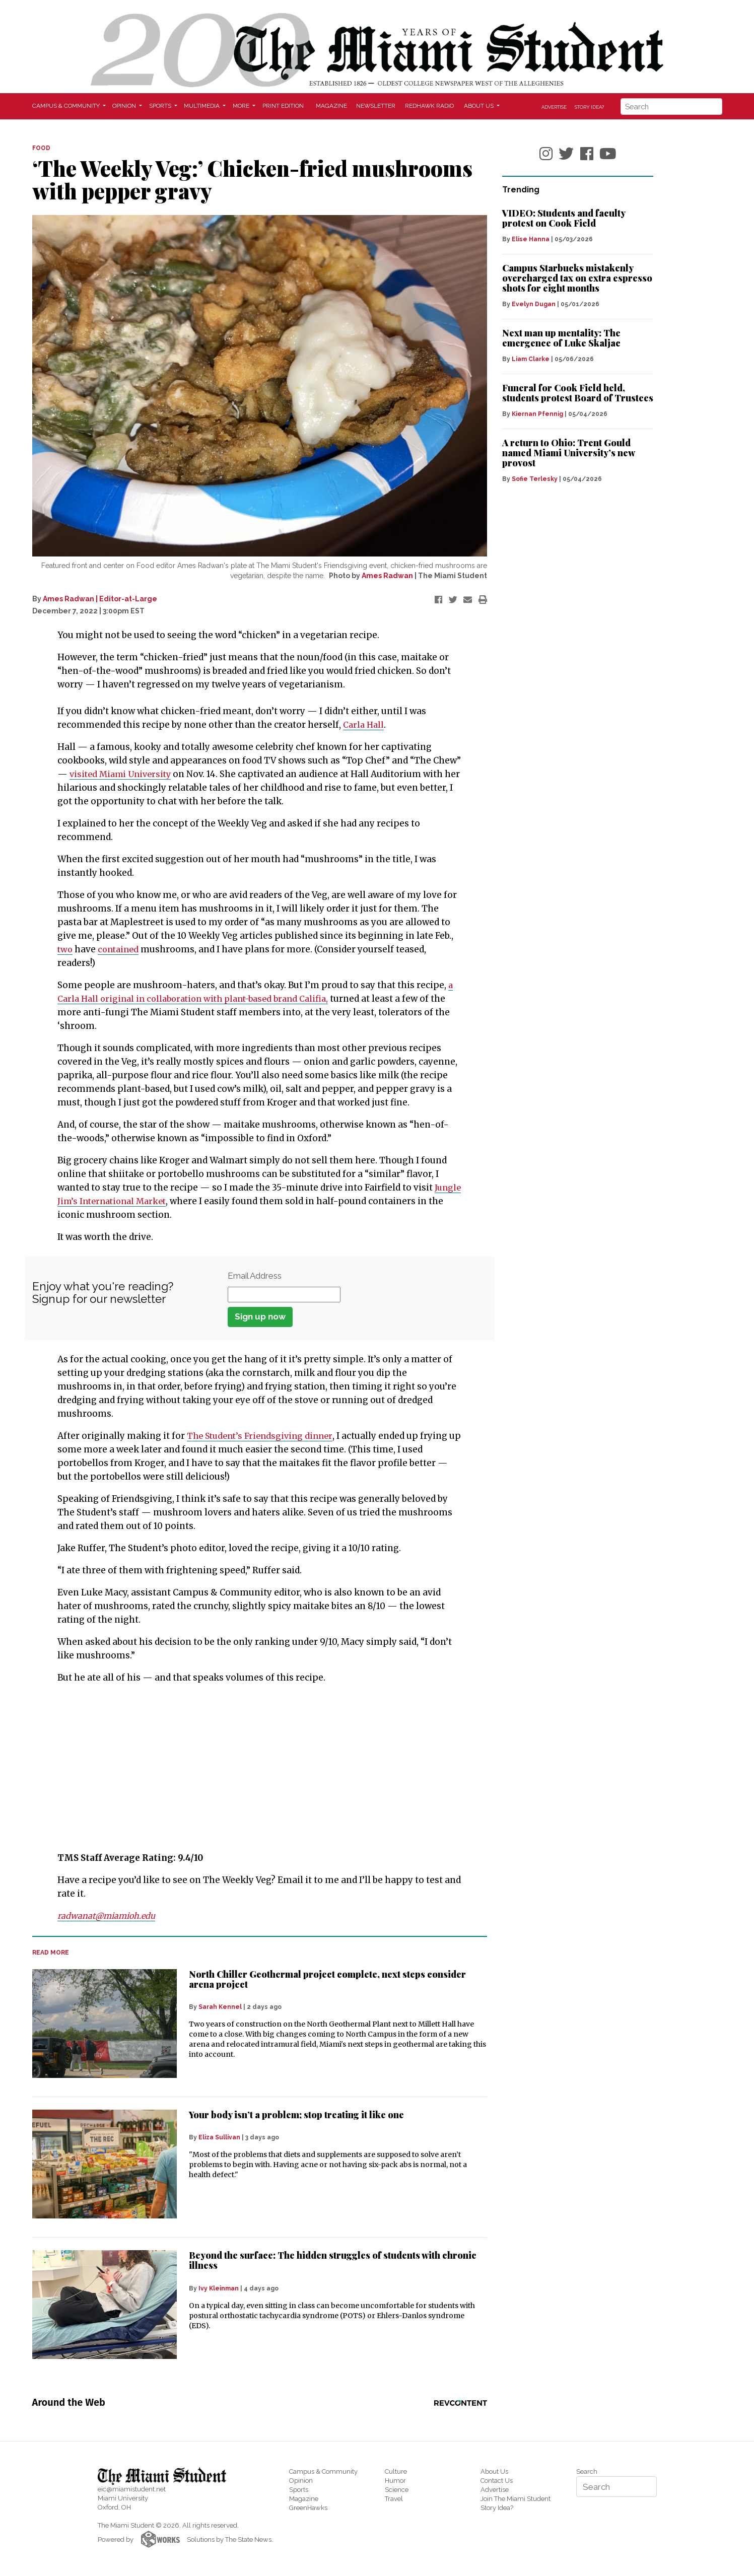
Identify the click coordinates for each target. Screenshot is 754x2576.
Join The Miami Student (516, 2498)
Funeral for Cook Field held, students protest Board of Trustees (577, 393)
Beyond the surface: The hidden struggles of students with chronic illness (332, 2260)
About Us (494, 2471)
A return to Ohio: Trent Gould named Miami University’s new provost (568, 453)
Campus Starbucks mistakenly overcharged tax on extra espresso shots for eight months (577, 278)
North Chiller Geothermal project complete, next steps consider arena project (327, 1979)
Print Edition (283, 105)
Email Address (255, 1276)
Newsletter (375, 105)
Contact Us (497, 2480)
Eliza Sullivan (219, 2137)
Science (396, 2489)
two (65, 949)
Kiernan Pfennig (537, 413)
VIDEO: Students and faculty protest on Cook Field (563, 218)
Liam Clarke (531, 359)
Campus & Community (323, 2471)
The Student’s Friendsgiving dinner (263, 1435)
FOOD (41, 148)
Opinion (301, 2480)
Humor (395, 2480)
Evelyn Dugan (534, 304)
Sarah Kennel (220, 2006)
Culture (396, 2471)
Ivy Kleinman (218, 2288)
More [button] (242, 105)
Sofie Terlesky (535, 478)
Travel (394, 2498)
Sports (298, 2489)
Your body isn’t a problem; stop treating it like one (296, 2115)
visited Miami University (123, 774)
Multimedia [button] (202, 105)
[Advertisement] (253, 1768)
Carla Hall (364, 724)
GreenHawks (308, 2508)
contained (121, 949)
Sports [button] (161, 105)
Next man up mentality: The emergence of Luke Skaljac (561, 338)
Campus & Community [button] (66, 105)
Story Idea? (589, 107)
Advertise (554, 107)
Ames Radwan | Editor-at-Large (100, 599)
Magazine (331, 105)
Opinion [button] (125, 105)
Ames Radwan (387, 576)
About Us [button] (479, 105)
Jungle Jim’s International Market (130, 1201)
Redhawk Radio (429, 105)
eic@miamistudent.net (132, 2489)
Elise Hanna (531, 239)
